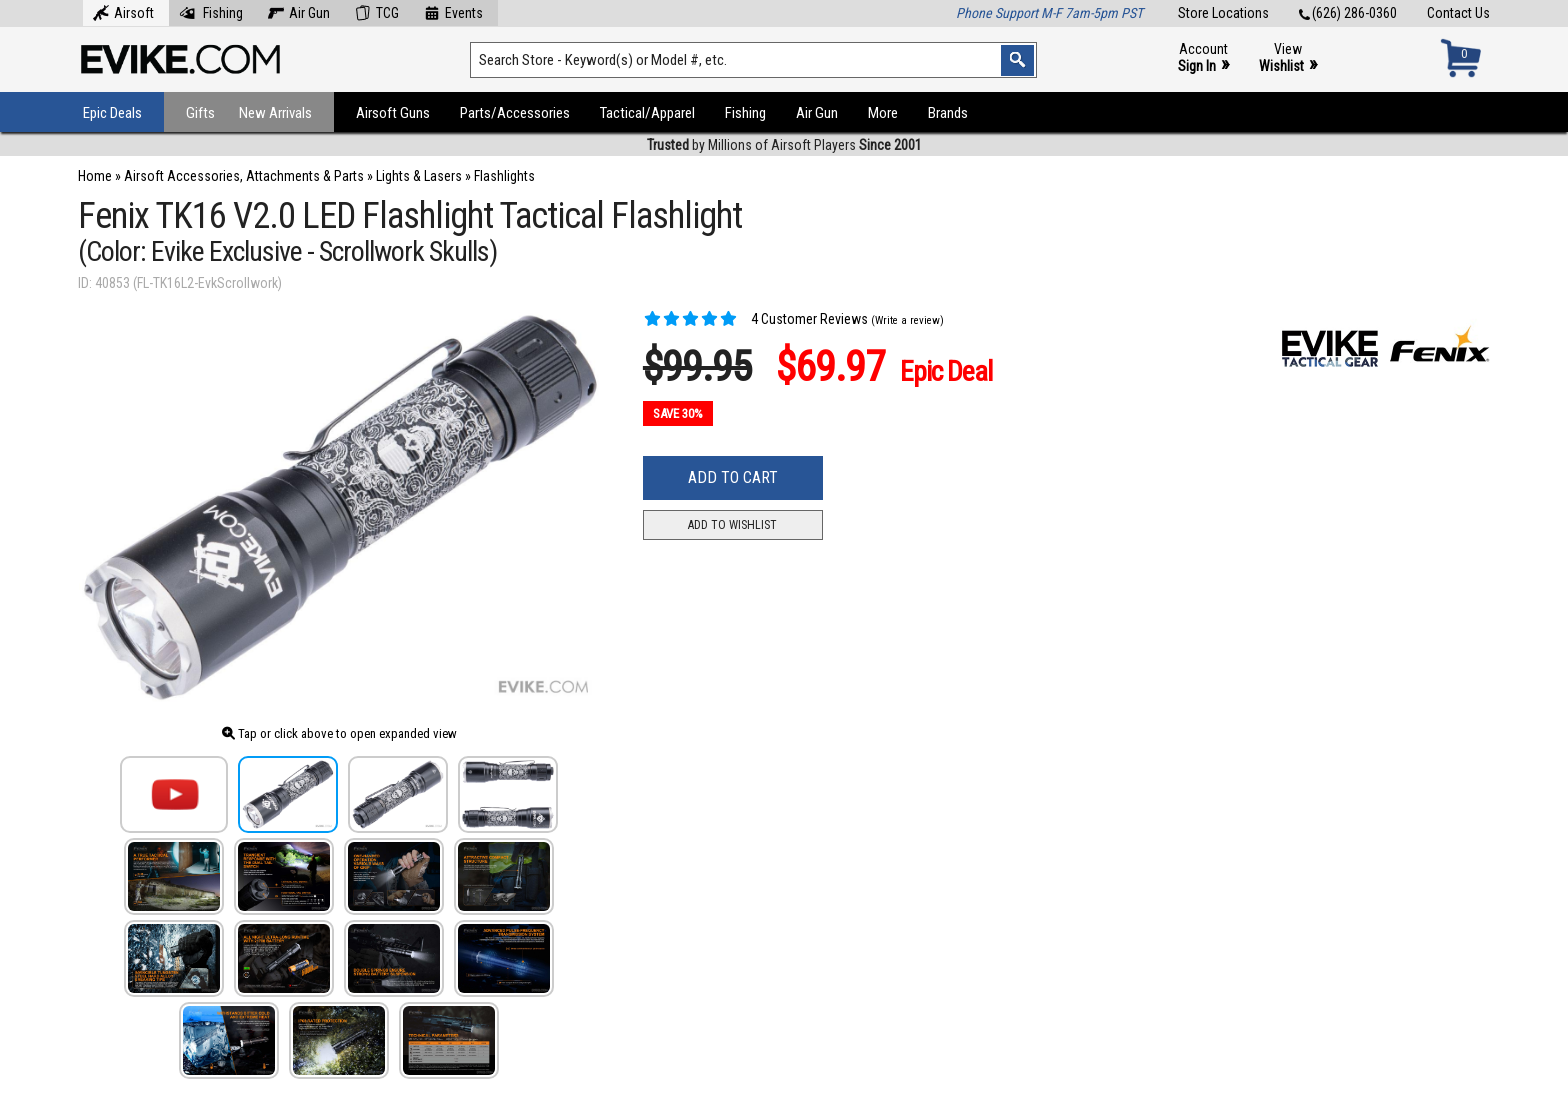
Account (1203, 58)
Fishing (211, 11)
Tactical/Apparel (647, 113)
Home (95, 176)
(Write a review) (907, 320)
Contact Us (1458, 13)
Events (453, 11)
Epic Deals (112, 113)
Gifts (200, 113)
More (883, 113)
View (1288, 58)
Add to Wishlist (732, 525)
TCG (377, 11)
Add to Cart (733, 477)
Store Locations (1223, 13)
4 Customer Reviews (755, 319)
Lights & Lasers (419, 176)
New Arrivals (275, 113)
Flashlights (504, 176)
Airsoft (123, 11)
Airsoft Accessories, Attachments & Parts (244, 176)
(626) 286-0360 (1348, 13)
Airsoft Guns (393, 113)
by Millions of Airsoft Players (784, 145)
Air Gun (299, 11)
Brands (948, 113)
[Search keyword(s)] (753, 60)
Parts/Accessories (515, 113)
